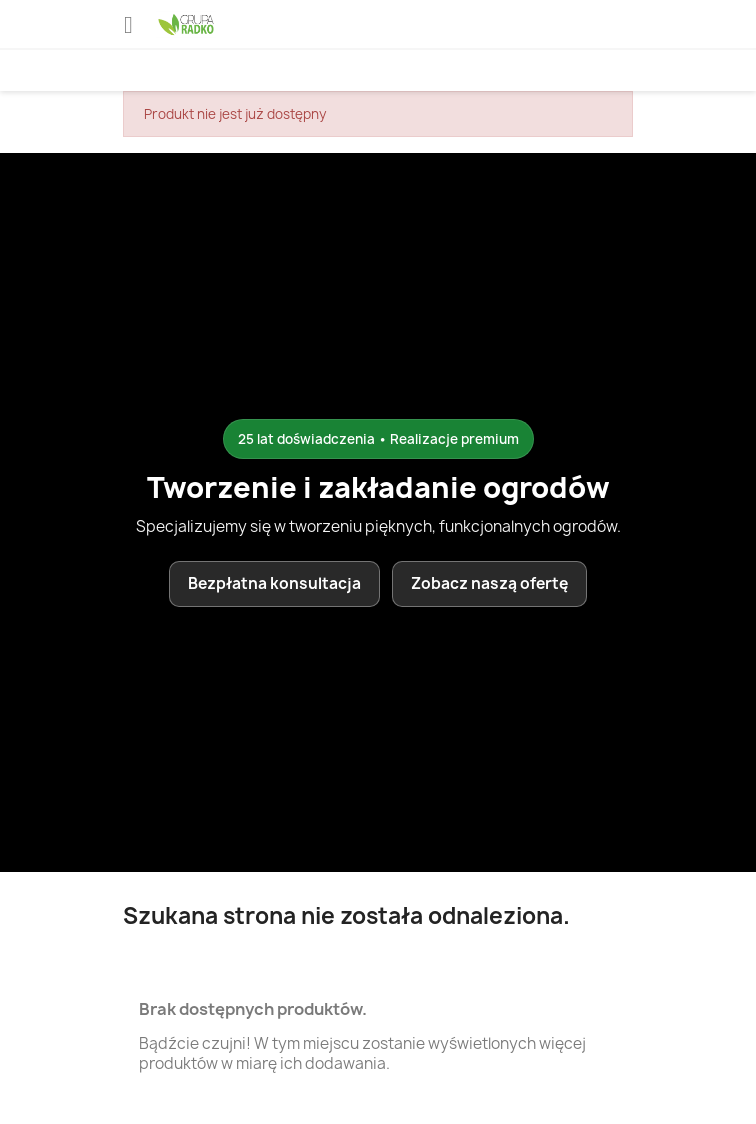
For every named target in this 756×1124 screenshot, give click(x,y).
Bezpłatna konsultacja (274, 583)
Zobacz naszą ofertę (489, 583)
